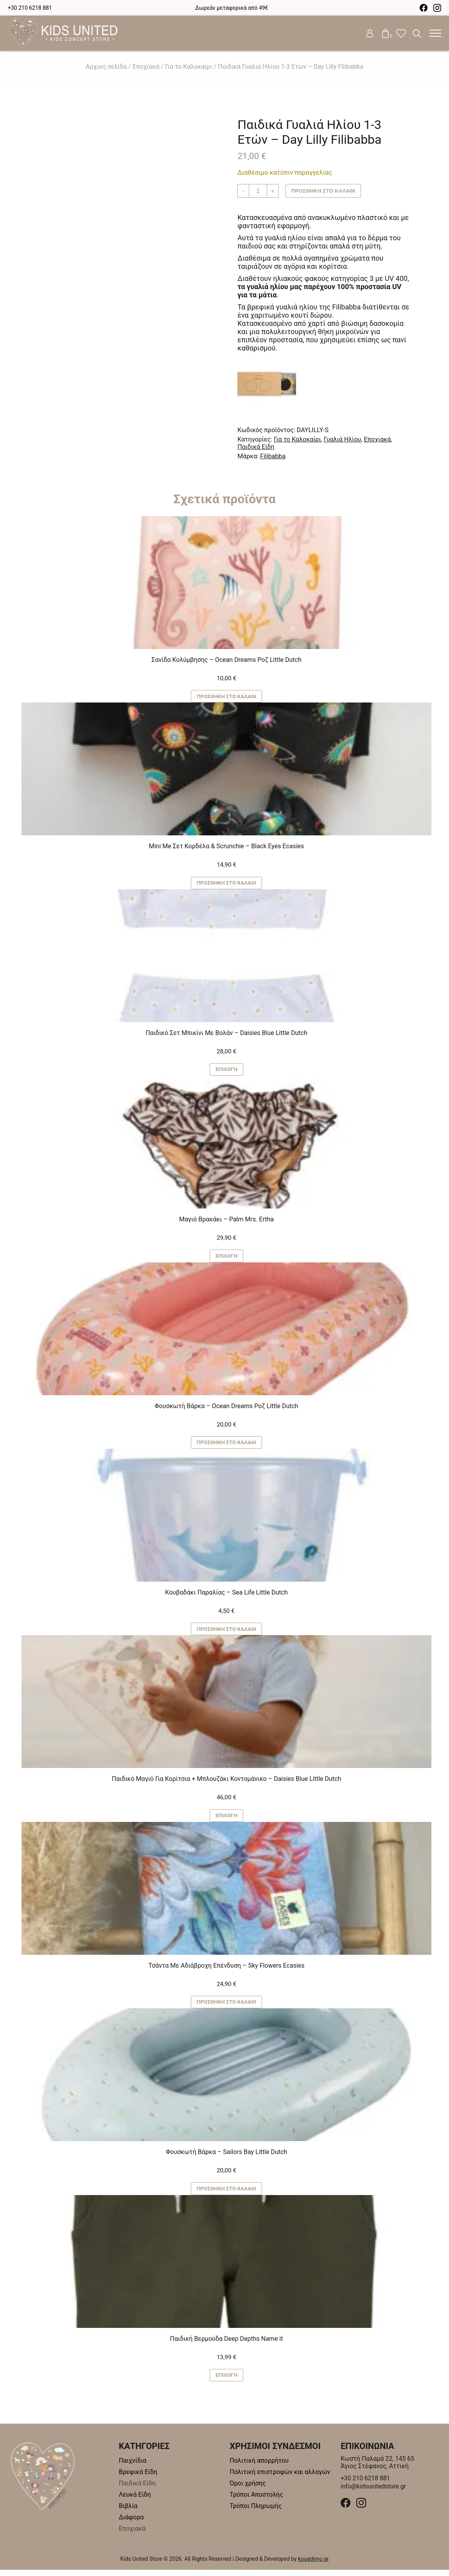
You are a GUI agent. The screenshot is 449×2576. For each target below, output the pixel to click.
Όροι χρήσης (248, 2489)
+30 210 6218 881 (30, 8)
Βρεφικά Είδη (138, 2478)
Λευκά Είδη (135, 2500)
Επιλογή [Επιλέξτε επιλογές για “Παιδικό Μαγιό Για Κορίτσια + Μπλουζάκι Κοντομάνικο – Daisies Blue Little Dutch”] (226, 1819)
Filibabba (273, 456)
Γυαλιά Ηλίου (342, 439)
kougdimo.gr (313, 2565)
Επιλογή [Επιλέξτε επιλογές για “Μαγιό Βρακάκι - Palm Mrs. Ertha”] (226, 1258)
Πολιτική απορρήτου (259, 2467)
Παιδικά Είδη (255, 446)
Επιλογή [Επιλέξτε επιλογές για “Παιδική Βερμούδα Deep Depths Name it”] (226, 2381)
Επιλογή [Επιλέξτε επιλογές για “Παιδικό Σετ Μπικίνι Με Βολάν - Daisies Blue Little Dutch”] (226, 1071)
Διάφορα (131, 2523)
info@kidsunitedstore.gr (374, 2492)
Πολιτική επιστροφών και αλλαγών (280, 2478)
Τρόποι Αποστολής (256, 2500)
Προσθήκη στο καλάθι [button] (226, 697)
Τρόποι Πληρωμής (256, 2512)
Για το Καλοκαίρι (188, 66)
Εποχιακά (146, 66)
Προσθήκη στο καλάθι (325, 191)
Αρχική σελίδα (106, 66)
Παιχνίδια (133, 2467)
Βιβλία (128, 2512)
